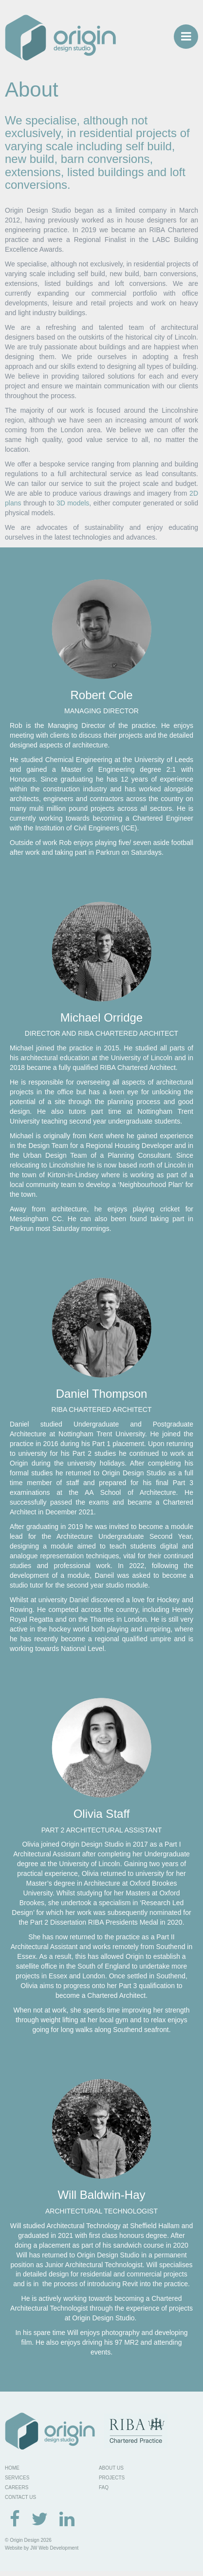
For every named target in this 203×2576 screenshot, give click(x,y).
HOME (12, 2468)
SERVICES (17, 2477)
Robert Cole (101, 695)
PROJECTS (112, 2477)
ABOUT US (111, 2468)
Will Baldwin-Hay (101, 2194)
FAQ (104, 2487)
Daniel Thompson (102, 1393)
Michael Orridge (101, 1017)
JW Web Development (54, 2548)
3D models (72, 503)
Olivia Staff (102, 1813)
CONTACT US (20, 2497)
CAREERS (16, 2487)
